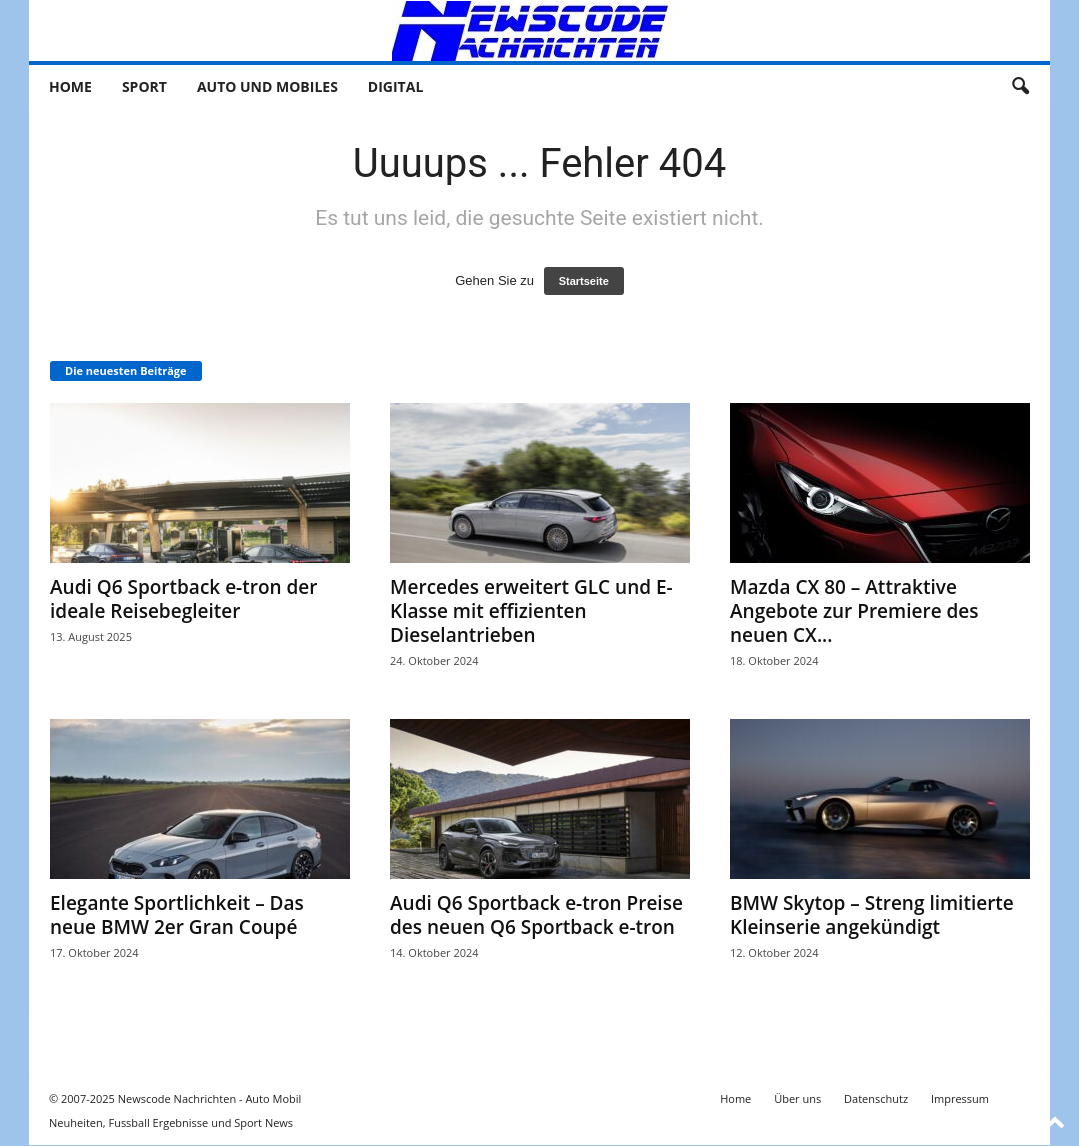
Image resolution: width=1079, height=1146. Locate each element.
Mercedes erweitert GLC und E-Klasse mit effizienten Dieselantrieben (531, 612)
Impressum (960, 1099)
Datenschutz (876, 1099)
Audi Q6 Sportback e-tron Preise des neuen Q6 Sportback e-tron (536, 916)
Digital (395, 86)
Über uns (797, 1099)
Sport (144, 86)
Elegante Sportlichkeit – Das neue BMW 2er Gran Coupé (177, 916)
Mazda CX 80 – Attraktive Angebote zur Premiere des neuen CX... (854, 612)
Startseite (584, 282)
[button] (1020, 87)
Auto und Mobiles (267, 86)
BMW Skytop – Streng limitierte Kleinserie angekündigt (872, 916)
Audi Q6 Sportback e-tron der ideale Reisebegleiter (184, 600)
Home (70, 86)
